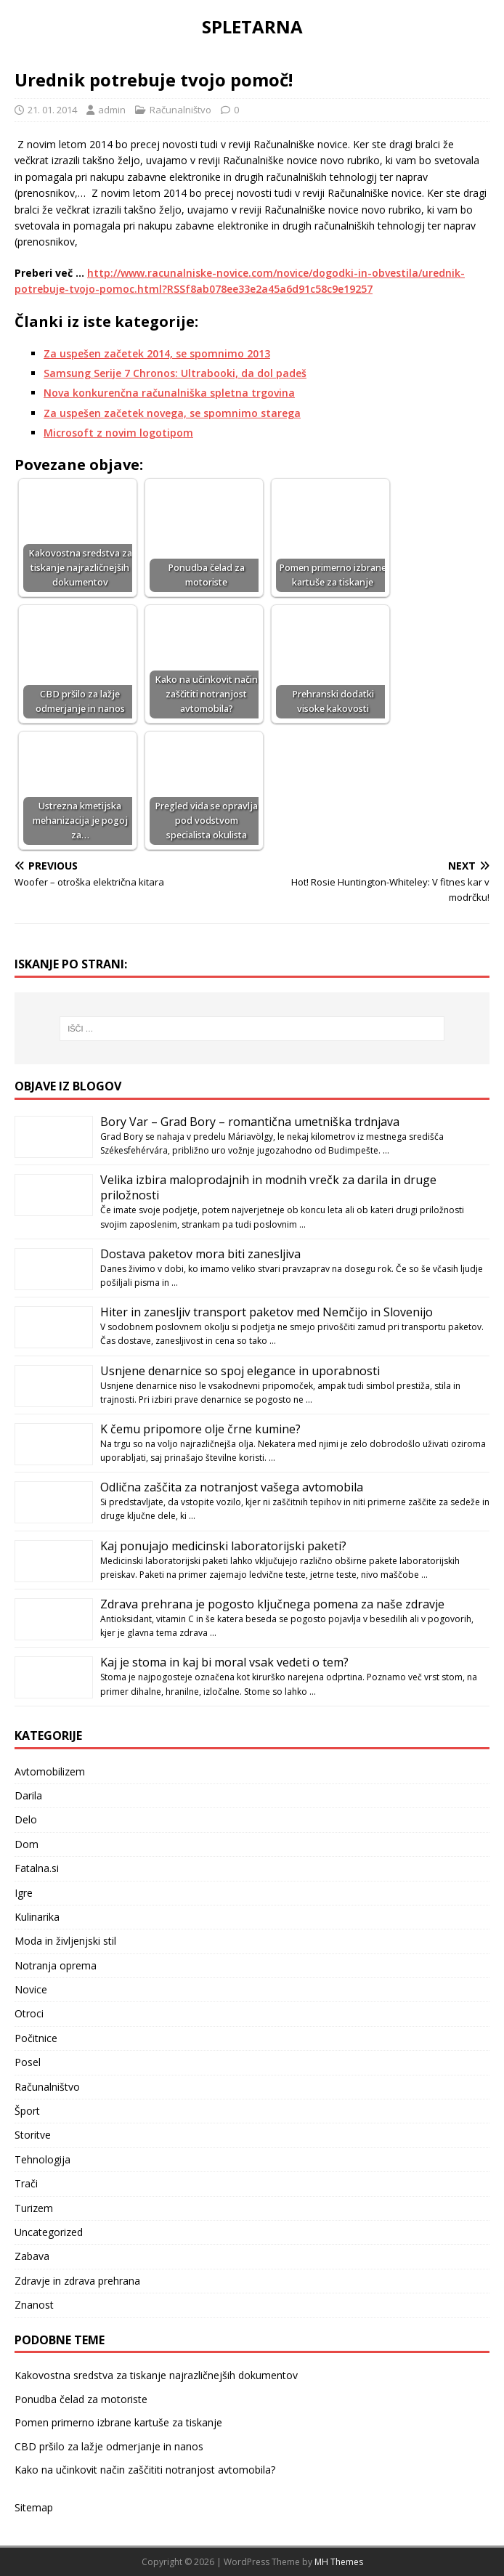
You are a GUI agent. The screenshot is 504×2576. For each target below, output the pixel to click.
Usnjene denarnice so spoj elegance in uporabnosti (240, 1371)
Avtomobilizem (50, 1771)
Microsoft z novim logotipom (118, 433)
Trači (26, 2183)
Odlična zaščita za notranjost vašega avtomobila (231, 1487)
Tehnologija (42, 2159)
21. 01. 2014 (52, 109)
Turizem (34, 2208)
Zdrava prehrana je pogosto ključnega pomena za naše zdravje (272, 1604)
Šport (27, 2111)
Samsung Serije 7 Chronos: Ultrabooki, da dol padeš (175, 373)
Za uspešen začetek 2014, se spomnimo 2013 (157, 353)
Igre (24, 1893)
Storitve (33, 2135)
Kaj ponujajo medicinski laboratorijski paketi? (223, 1546)
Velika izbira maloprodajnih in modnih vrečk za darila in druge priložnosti (268, 1187)
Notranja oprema (56, 1965)
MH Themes (338, 2562)
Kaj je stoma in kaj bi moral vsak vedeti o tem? (224, 1662)
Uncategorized (49, 2232)
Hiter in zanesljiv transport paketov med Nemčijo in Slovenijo (266, 1312)
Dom (26, 1844)
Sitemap (34, 2507)
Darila (28, 1795)
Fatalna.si (37, 1868)
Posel (28, 2062)
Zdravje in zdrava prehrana (77, 2281)
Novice (31, 1989)
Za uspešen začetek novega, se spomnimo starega (172, 413)
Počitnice (36, 2038)
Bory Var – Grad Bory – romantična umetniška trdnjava (249, 1122)
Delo (26, 1819)
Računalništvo (180, 109)
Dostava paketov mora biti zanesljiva (200, 1254)
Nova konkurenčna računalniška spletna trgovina (169, 393)
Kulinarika (37, 1917)
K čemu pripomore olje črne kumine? (200, 1429)
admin (112, 109)
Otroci (29, 2013)
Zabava (32, 2256)
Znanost (34, 2305)
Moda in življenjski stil (65, 1941)
